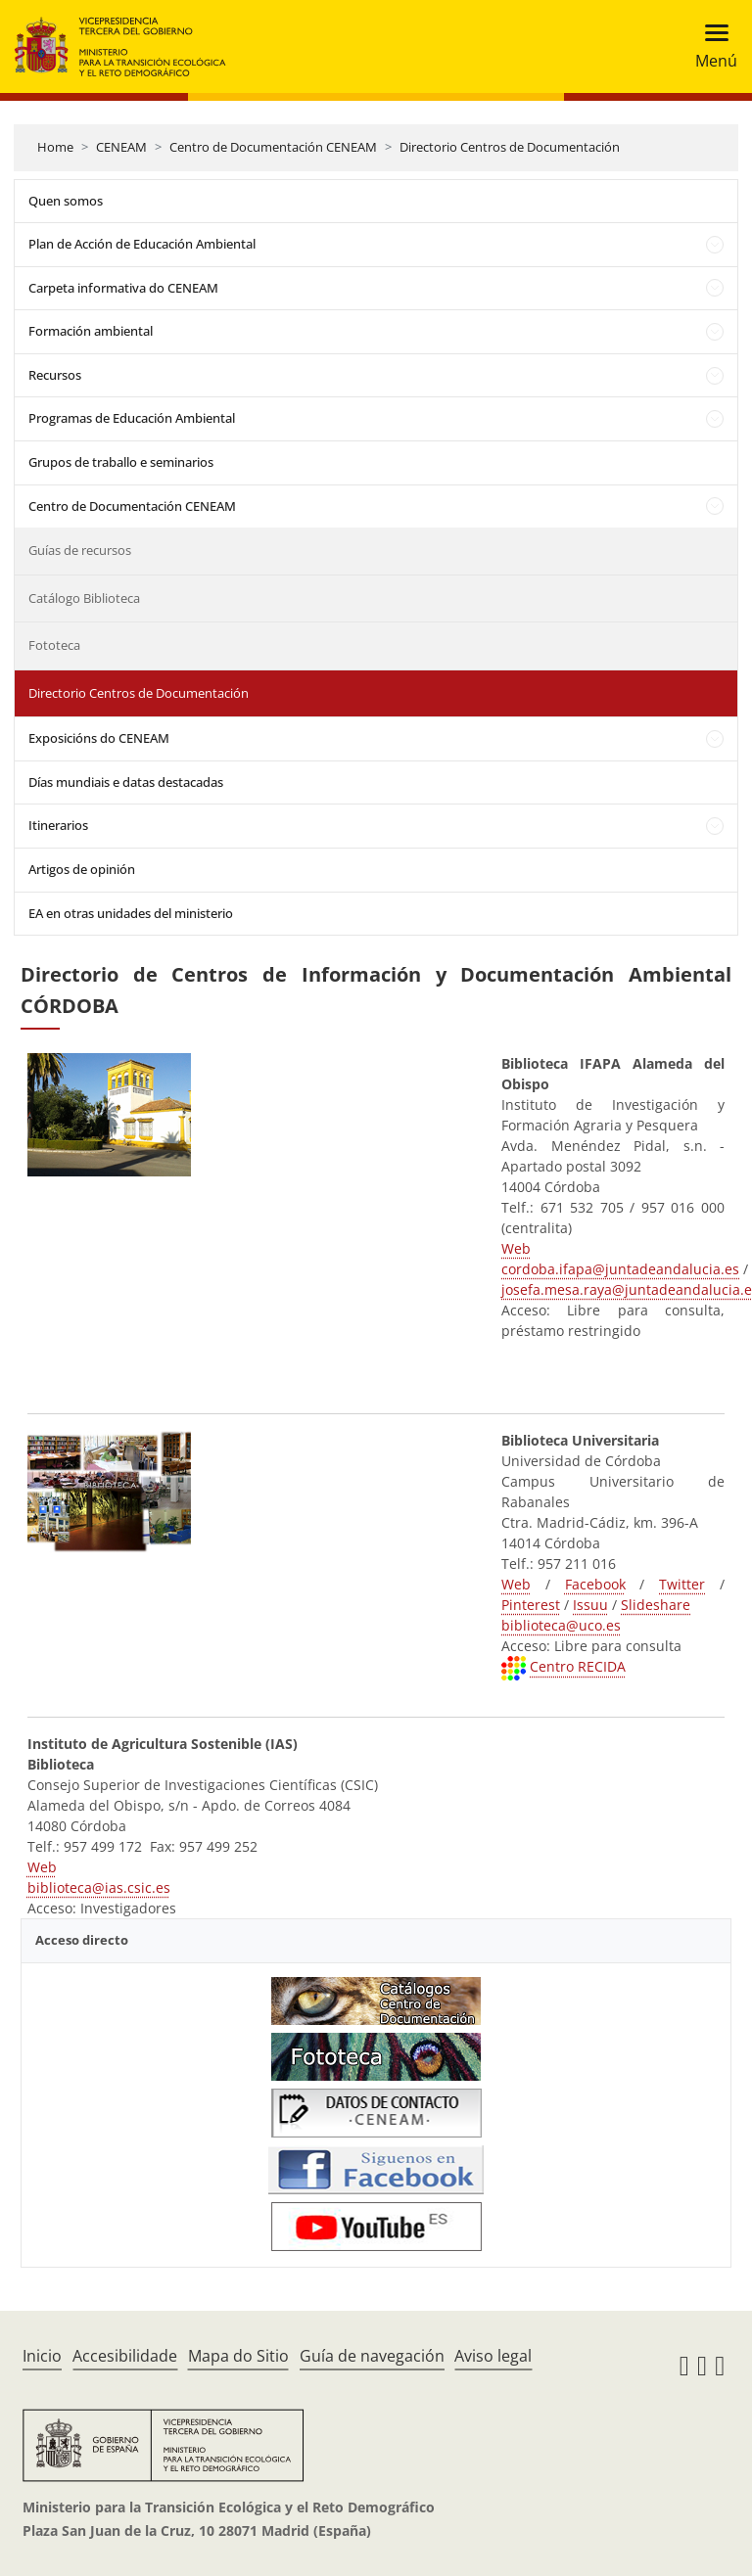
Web (516, 1248)
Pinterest (530, 1604)
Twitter (682, 1584)
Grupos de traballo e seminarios (120, 462)
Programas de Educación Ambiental (131, 418)
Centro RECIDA (578, 1666)
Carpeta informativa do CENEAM (123, 288)
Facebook (595, 1584)
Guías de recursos (79, 550)
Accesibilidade (124, 2356)
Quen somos (65, 200)
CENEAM (121, 147)
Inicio (42, 2356)
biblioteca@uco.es (561, 1625)
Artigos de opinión (81, 869)
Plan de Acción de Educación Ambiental (142, 244)
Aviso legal (493, 2356)
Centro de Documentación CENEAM (273, 147)
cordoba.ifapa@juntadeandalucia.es (620, 1269)
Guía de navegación (372, 2356)
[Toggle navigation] (710, 46)
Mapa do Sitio (238, 2356)
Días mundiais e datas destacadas (125, 782)
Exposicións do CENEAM (98, 738)
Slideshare (655, 1604)
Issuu (590, 1604)
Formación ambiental (90, 331)
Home (55, 147)
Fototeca (54, 645)
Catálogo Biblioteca (84, 598)
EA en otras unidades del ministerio (130, 913)
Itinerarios (58, 825)
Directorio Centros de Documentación (510, 147)
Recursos (54, 375)
